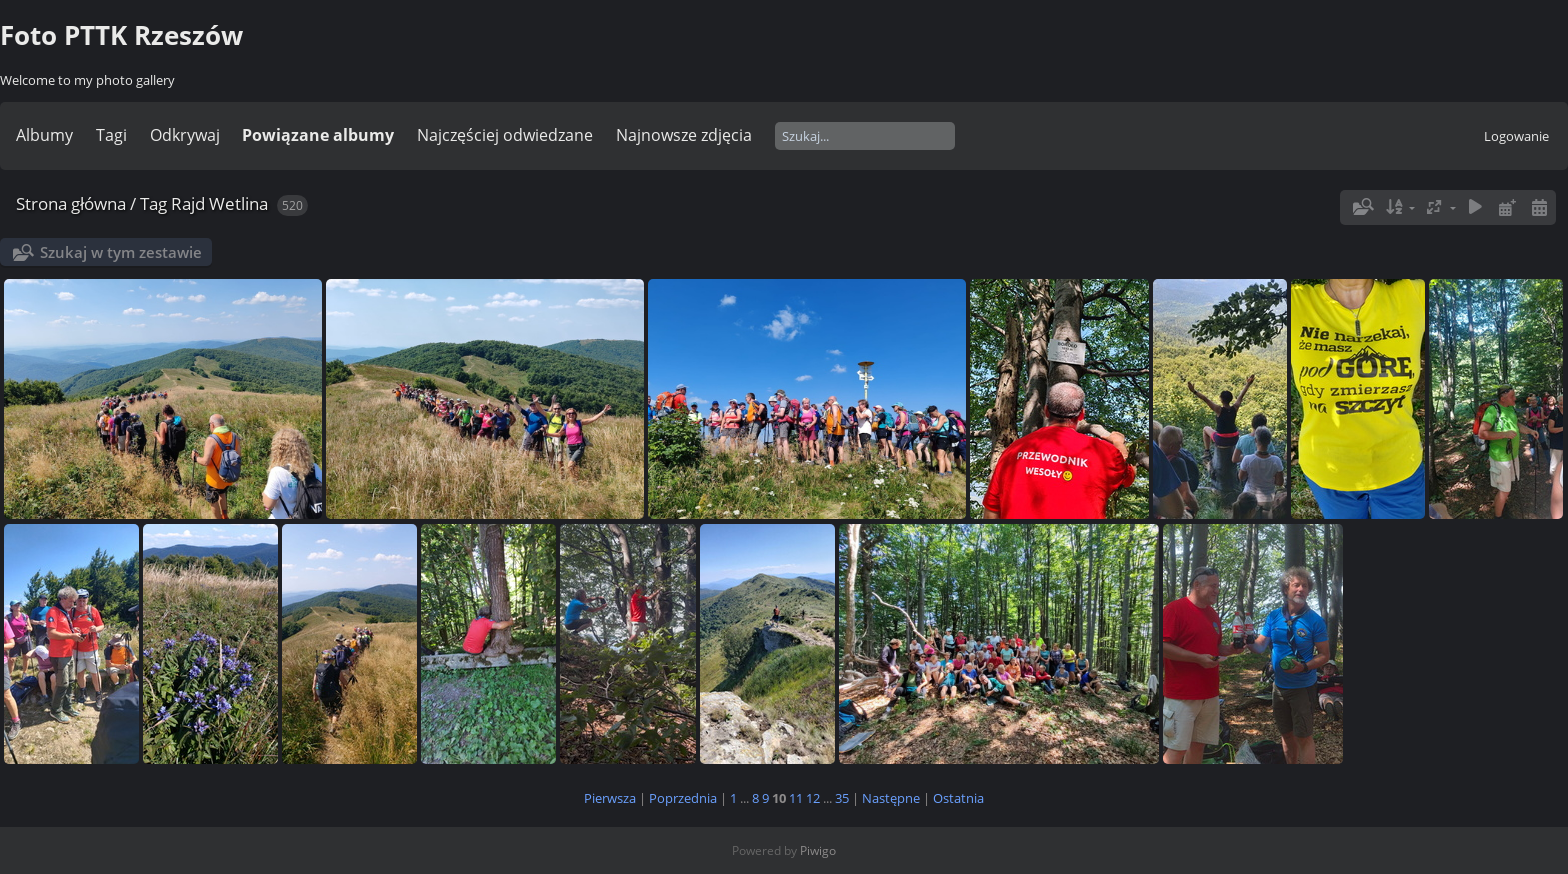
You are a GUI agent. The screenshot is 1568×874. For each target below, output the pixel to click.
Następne (891, 798)
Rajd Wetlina (219, 203)
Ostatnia (958, 798)
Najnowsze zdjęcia (684, 135)
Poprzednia (683, 798)
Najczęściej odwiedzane (505, 135)
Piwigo (818, 850)
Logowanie (1516, 136)
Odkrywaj (185, 135)
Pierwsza (610, 798)
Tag (153, 203)
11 (796, 798)
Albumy (44, 135)
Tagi (111, 135)
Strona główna (71, 203)
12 (813, 798)
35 (842, 798)
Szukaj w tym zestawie (121, 252)
